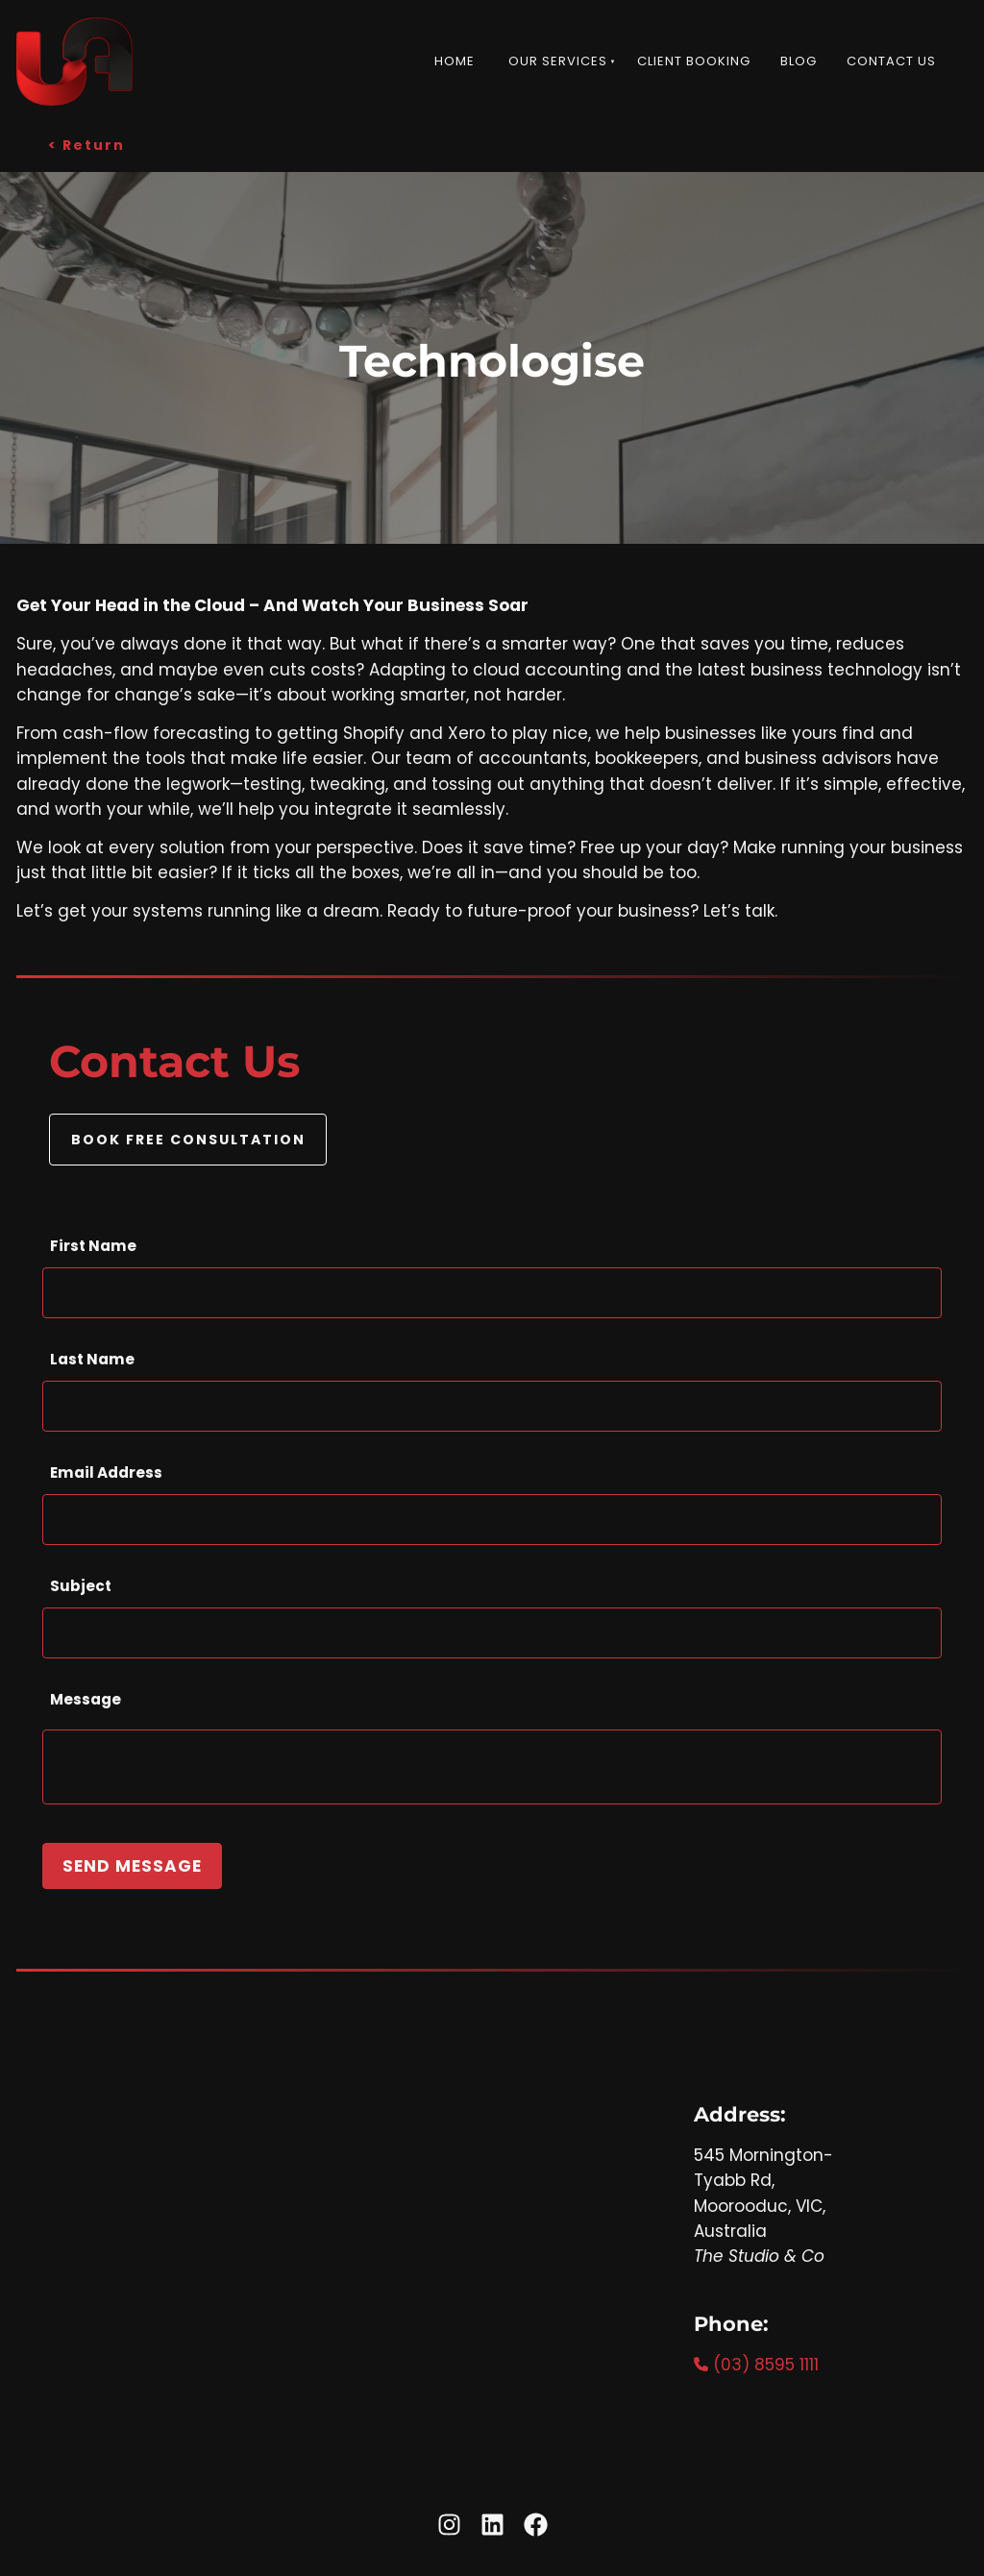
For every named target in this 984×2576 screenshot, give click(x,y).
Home (454, 61)
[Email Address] (492, 1519)
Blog (798, 61)
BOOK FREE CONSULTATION (188, 1126)
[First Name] (492, 1292)
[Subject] (492, 1632)
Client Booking (693, 61)
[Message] (492, 1767)
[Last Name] (492, 1406)
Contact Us (891, 61)
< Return (33, 137)
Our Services (557, 61)
